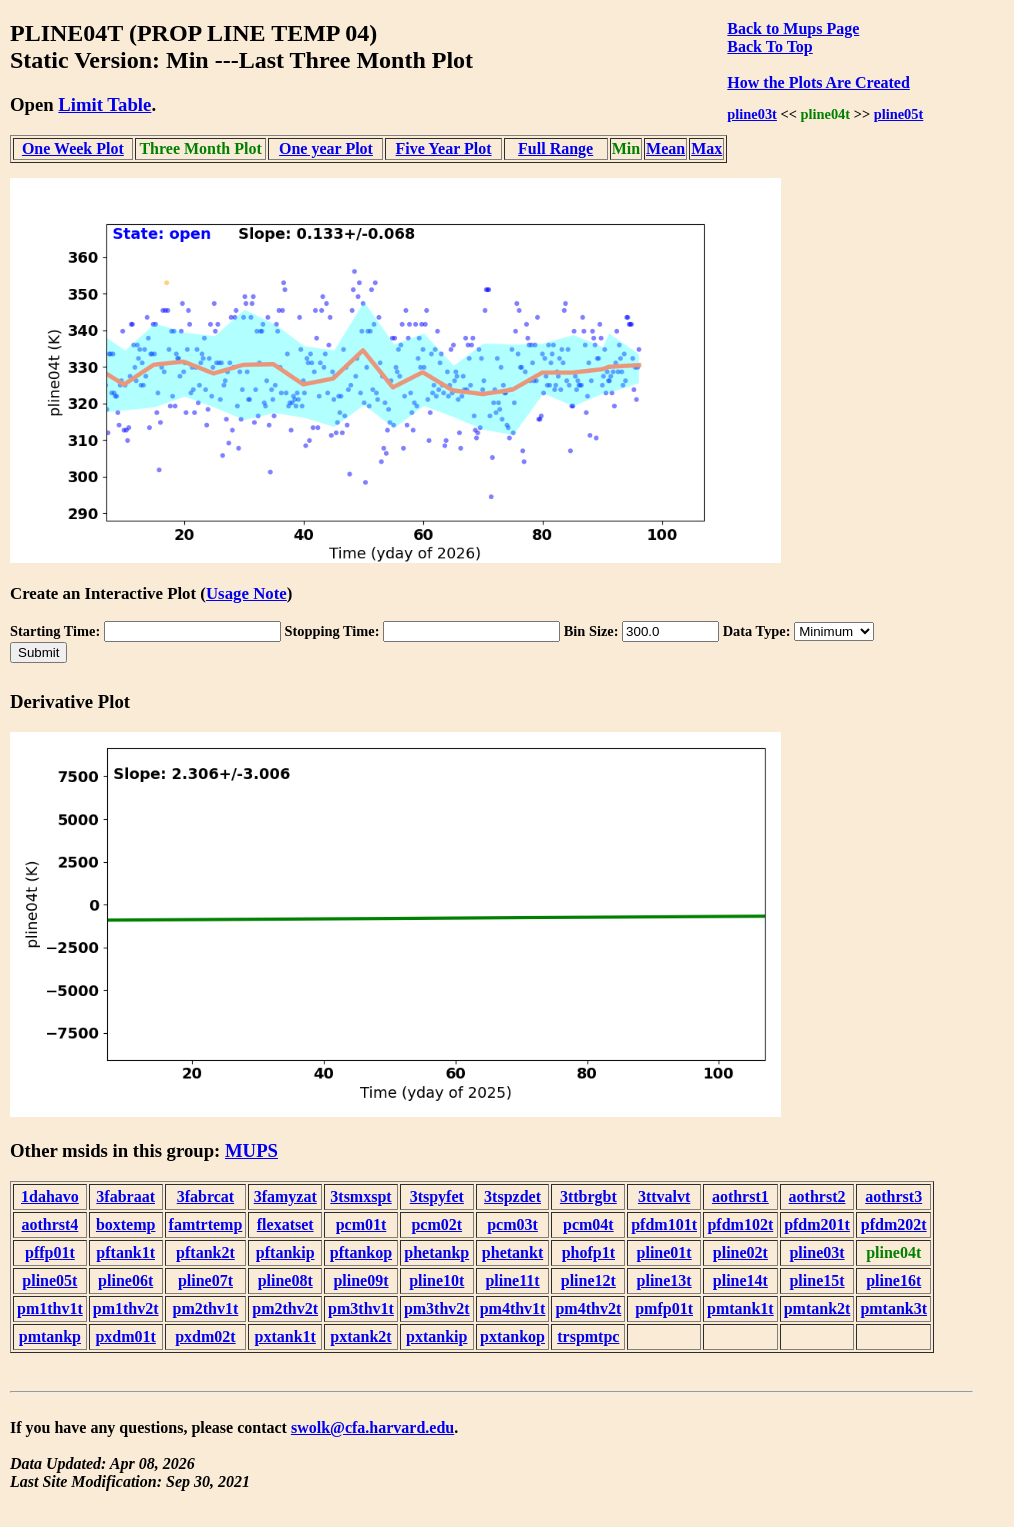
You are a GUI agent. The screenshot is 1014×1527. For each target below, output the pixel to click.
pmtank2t (817, 1308)
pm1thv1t (50, 1308)
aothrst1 (740, 1196)
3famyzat (285, 1196)
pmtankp (50, 1336)
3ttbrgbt (588, 1196)
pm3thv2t (437, 1308)
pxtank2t (360, 1336)
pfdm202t (894, 1224)
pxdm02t (205, 1336)
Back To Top (769, 46)
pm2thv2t (285, 1308)
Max (706, 148)
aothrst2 (817, 1196)
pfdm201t (817, 1224)
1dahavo (50, 1196)
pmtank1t (740, 1308)
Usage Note (246, 593)
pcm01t (361, 1224)
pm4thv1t (513, 1308)
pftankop (361, 1252)
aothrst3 (893, 1196)
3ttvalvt (664, 1196)
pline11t (512, 1280)
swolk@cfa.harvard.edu (372, 1427)
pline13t (664, 1280)
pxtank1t (285, 1336)
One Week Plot (73, 148)
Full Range (555, 148)
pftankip (285, 1252)
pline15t (816, 1280)
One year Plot (326, 148)
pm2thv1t (206, 1308)
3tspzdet (512, 1196)
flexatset (285, 1224)
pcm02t (436, 1224)
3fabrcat (205, 1196)
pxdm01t (125, 1336)
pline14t (740, 1280)
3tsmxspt (360, 1196)
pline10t (436, 1280)
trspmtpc (588, 1336)
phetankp (436, 1252)
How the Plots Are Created (818, 82)
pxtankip (436, 1336)
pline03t (752, 114)
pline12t (588, 1280)
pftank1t (125, 1252)
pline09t (360, 1280)
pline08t (285, 1280)
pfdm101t (664, 1224)
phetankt (512, 1252)
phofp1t (588, 1252)
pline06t (125, 1280)
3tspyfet (437, 1196)
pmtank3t (893, 1308)
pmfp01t (664, 1308)
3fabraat (125, 1196)
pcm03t (512, 1224)
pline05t (899, 114)
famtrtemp (206, 1224)
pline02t (740, 1252)
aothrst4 (49, 1224)
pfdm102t (740, 1224)
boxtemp (126, 1224)
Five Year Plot (444, 148)
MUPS (251, 1150)
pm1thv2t (126, 1308)
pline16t (893, 1280)
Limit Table (104, 104)
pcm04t (588, 1224)
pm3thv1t (361, 1308)
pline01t (664, 1252)
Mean (665, 148)
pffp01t (50, 1252)
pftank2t (205, 1252)
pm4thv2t (588, 1308)
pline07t (205, 1280)
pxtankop (512, 1336)
